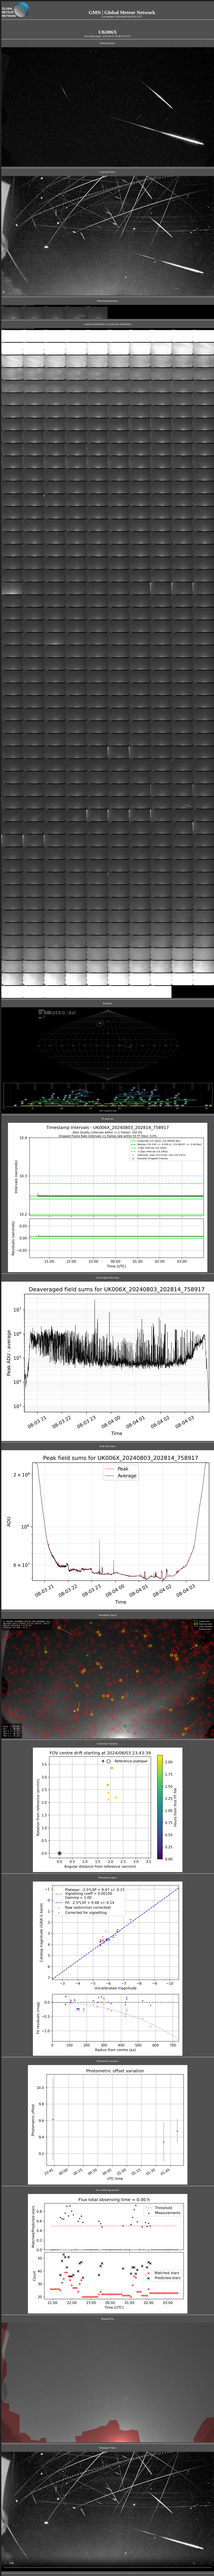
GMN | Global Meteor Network (122, 12)
